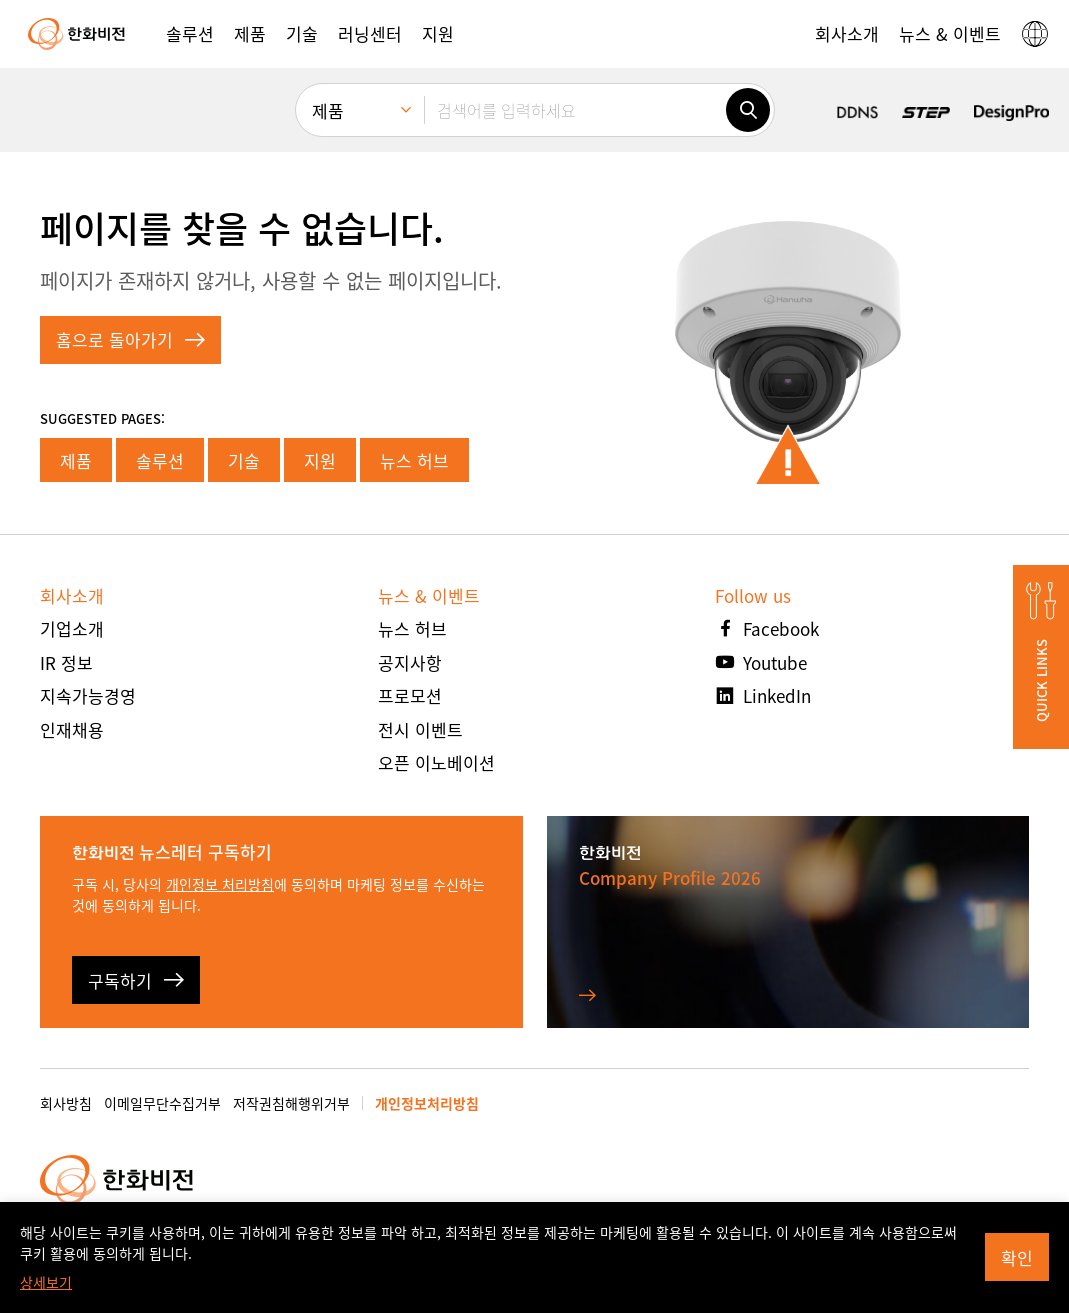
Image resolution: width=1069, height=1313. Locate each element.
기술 (244, 460)
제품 (76, 460)
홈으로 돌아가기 (130, 339)
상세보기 (46, 1282)
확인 (1017, 1257)
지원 (320, 460)
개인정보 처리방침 (220, 884)
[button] (190, 34)
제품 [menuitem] (328, 110)
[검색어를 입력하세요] (575, 110)
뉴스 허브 (414, 460)
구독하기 (136, 980)
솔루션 (160, 460)
